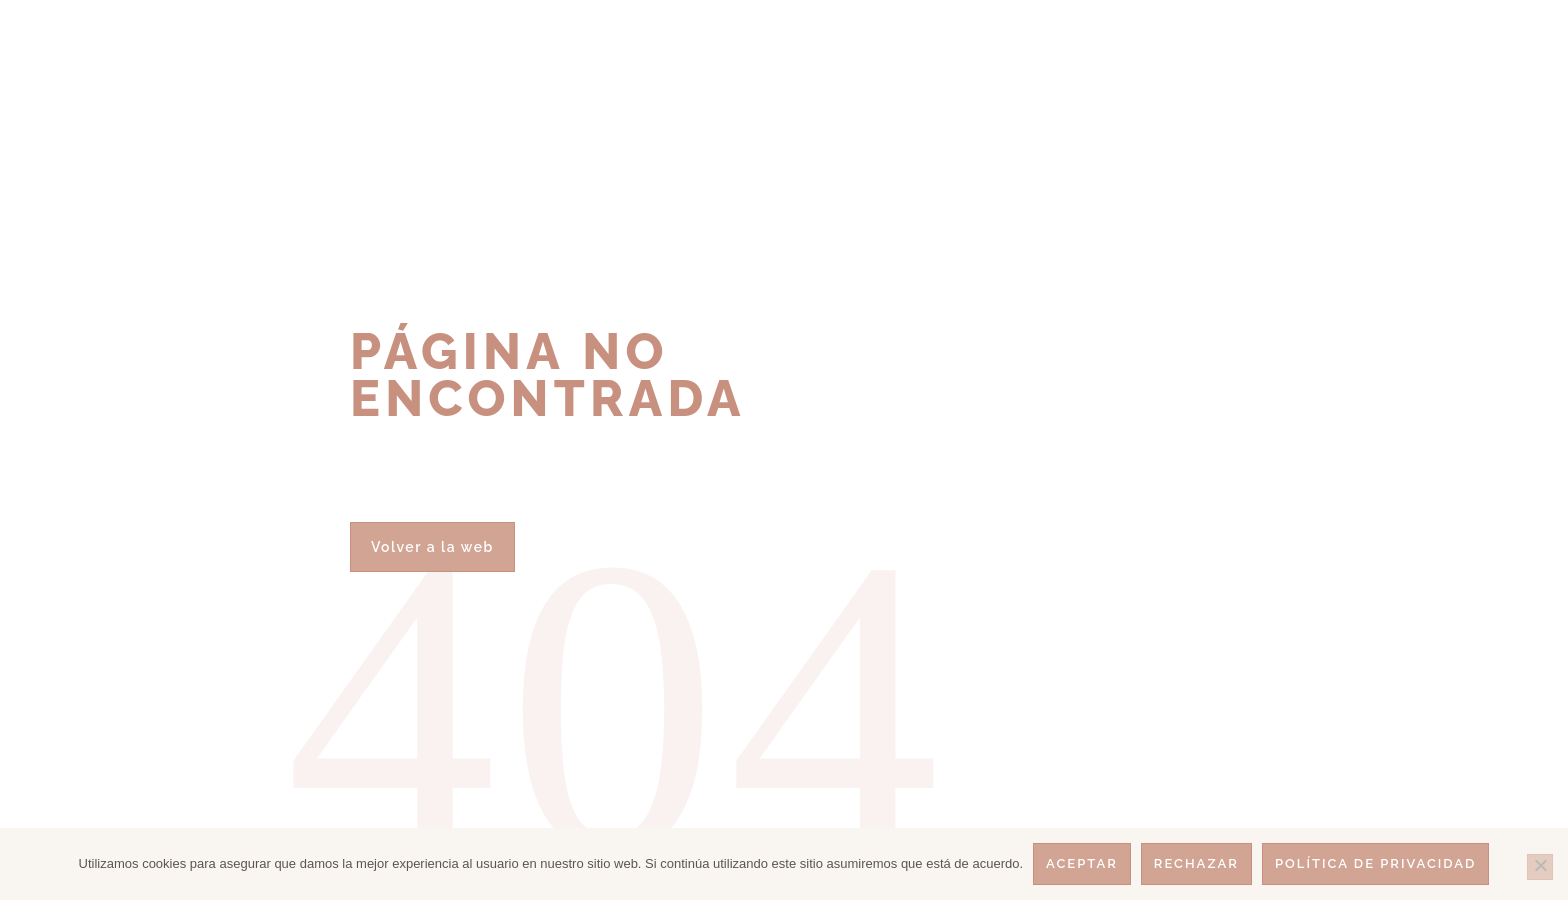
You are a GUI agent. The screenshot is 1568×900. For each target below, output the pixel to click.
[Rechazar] (1540, 867)
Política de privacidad (1375, 863)
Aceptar (1082, 863)
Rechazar (1196, 863)
